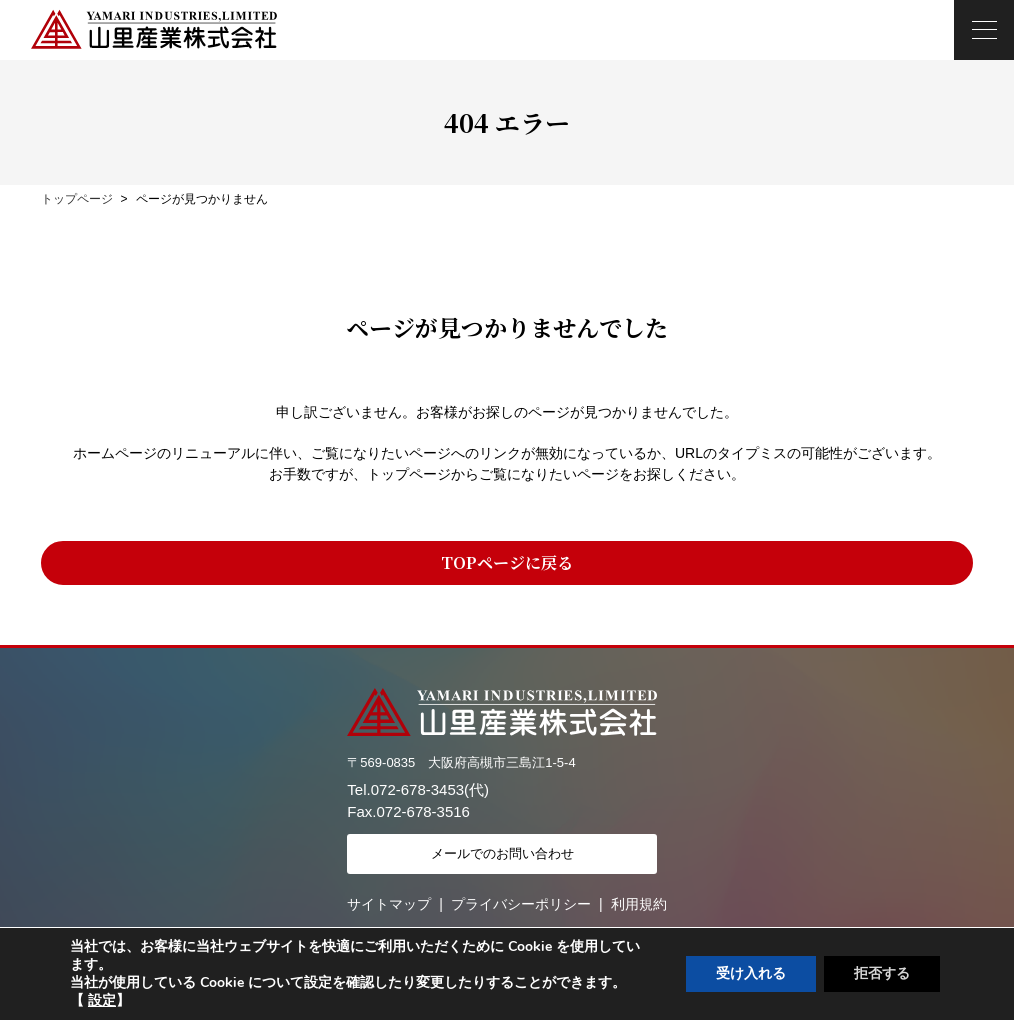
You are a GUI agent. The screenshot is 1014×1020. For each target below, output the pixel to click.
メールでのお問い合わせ (502, 853)
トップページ (77, 199)
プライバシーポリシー (521, 904)
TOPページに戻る (507, 562)
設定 (102, 1001)
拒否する (882, 973)
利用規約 (639, 904)
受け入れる (751, 973)
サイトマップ (389, 904)
